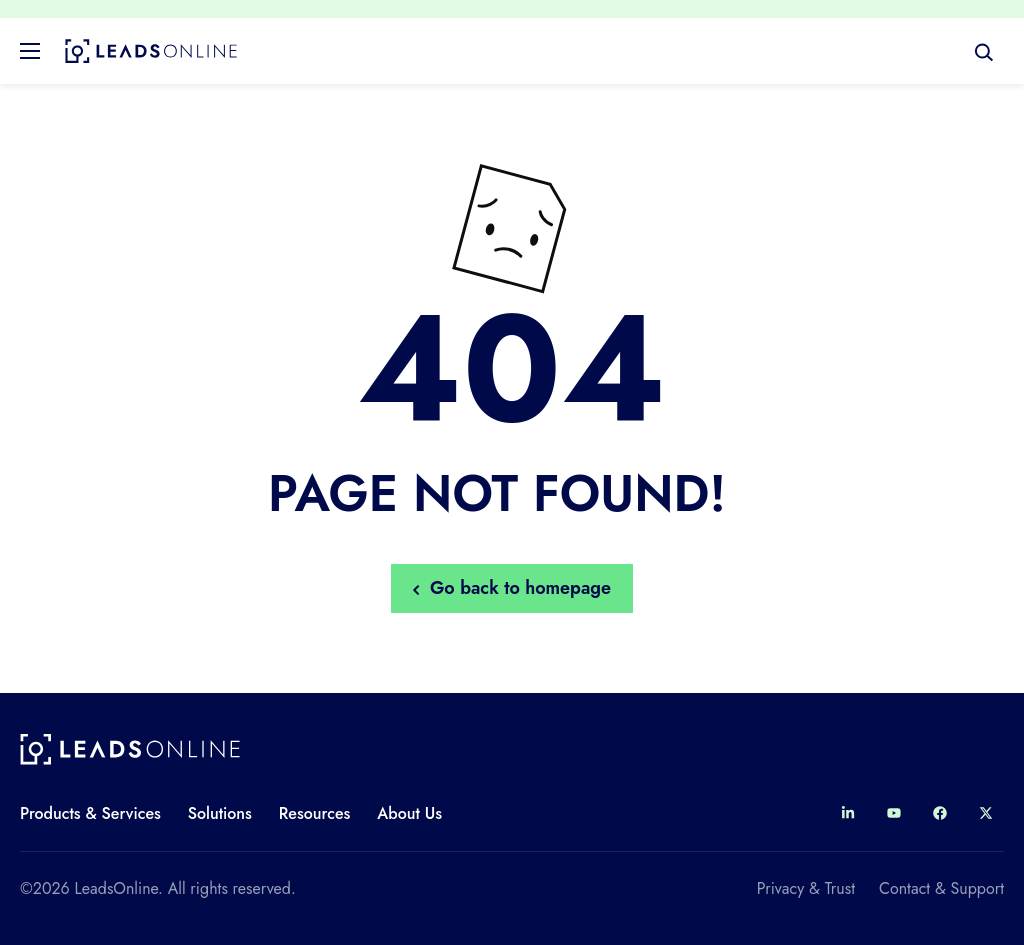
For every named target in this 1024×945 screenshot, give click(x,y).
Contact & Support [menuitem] (941, 888)
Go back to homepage (512, 588)
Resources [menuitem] (314, 813)
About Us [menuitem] (409, 813)
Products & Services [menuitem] (90, 813)
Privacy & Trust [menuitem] (806, 888)
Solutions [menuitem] (220, 813)
